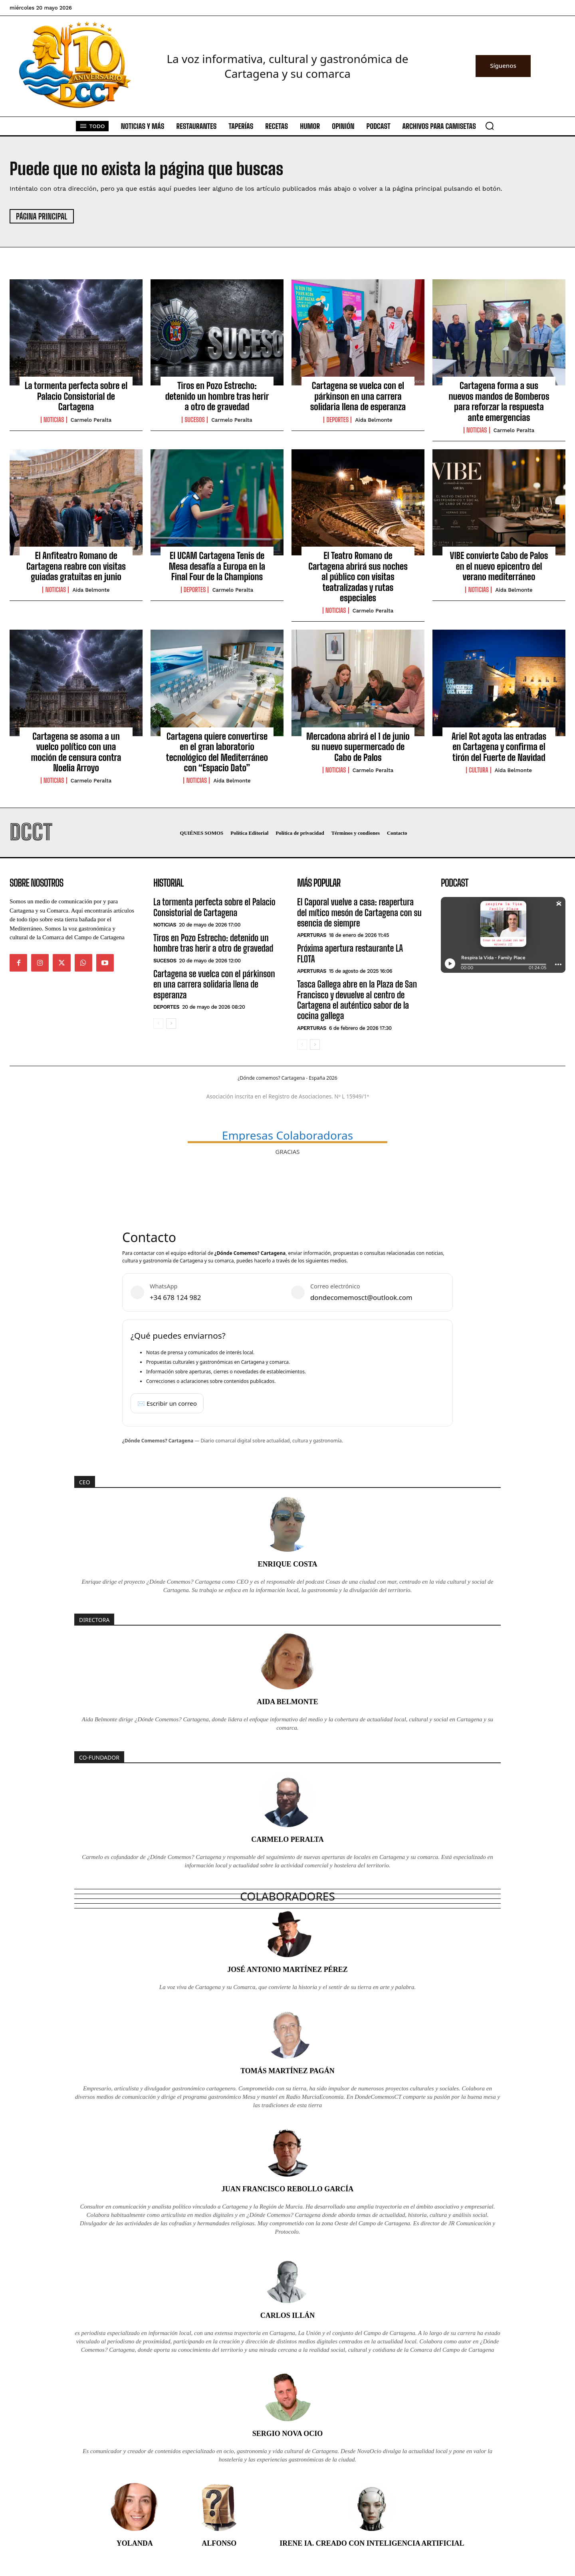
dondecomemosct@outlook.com (361, 1297)
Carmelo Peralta (91, 420)
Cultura (478, 770)
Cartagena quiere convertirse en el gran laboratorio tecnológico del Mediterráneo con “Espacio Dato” (217, 752)
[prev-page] (158, 1023)
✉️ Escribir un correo (167, 1403)
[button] (489, 125)
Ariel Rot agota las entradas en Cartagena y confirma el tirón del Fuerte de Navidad (499, 747)
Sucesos (194, 420)
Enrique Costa (287, 1564)
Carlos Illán (287, 2315)
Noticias (54, 420)
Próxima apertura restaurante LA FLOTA (350, 953)
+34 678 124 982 (175, 1297)
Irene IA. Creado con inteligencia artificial (372, 2543)
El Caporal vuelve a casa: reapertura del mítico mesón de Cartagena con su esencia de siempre (359, 912)
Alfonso (219, 2543)
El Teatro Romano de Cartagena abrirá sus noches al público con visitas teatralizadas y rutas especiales (358, 576)
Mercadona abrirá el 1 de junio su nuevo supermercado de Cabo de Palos (358, 747)
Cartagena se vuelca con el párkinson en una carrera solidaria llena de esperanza (358, 396)
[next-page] (171, 1023)
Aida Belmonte (373, 420)
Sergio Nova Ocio (287, 2434)
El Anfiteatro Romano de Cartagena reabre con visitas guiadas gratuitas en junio (76, 566)
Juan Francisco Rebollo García (288, 2189)
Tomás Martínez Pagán (287, 2071)
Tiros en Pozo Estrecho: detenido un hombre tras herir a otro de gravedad (217, 396)
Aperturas (311, 935)
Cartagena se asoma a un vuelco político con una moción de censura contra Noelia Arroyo (76, 752)
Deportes (337, 420)
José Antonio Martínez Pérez (287, 1969)
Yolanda (135, 2543)
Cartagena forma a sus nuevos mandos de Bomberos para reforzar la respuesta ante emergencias (498, 401)
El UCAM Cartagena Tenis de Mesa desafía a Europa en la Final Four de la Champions (217, 566)
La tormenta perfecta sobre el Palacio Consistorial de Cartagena (76, 396)
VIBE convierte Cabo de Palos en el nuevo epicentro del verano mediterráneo (499, 566)
